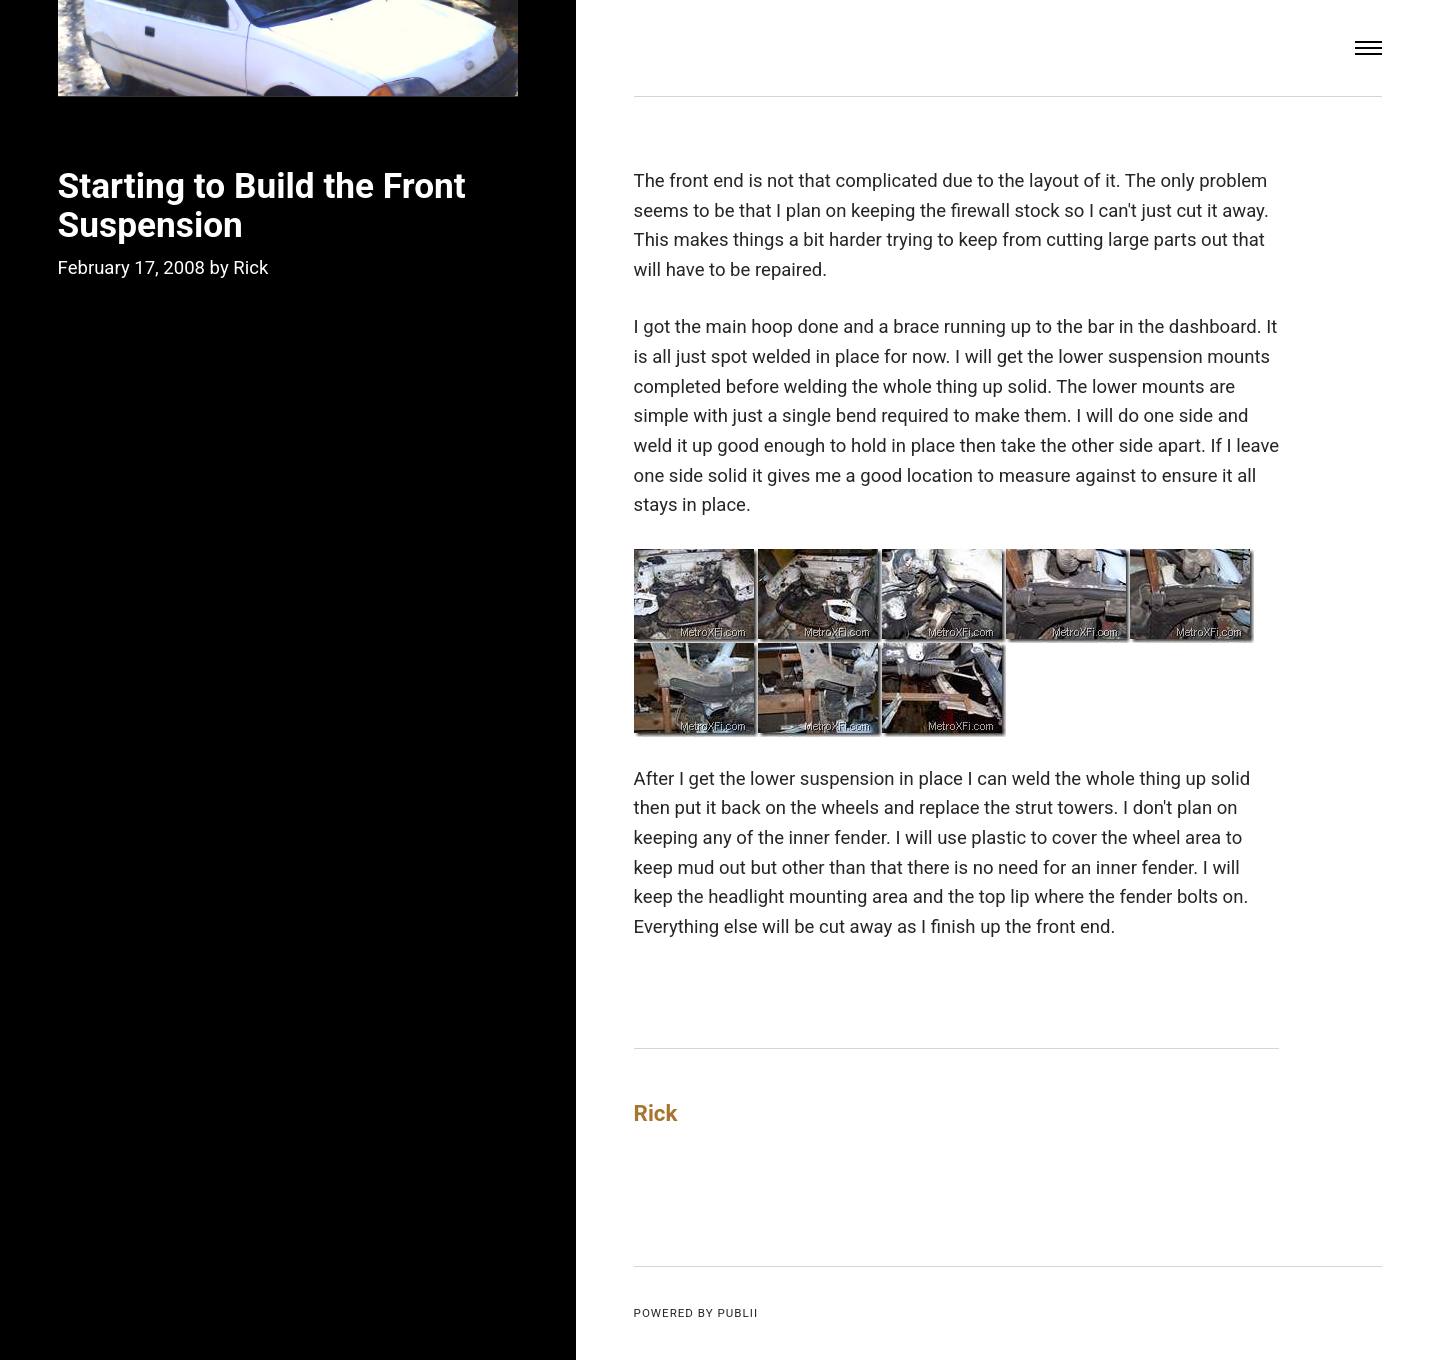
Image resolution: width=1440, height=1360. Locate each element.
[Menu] (1369, 48)
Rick (250, 268)
